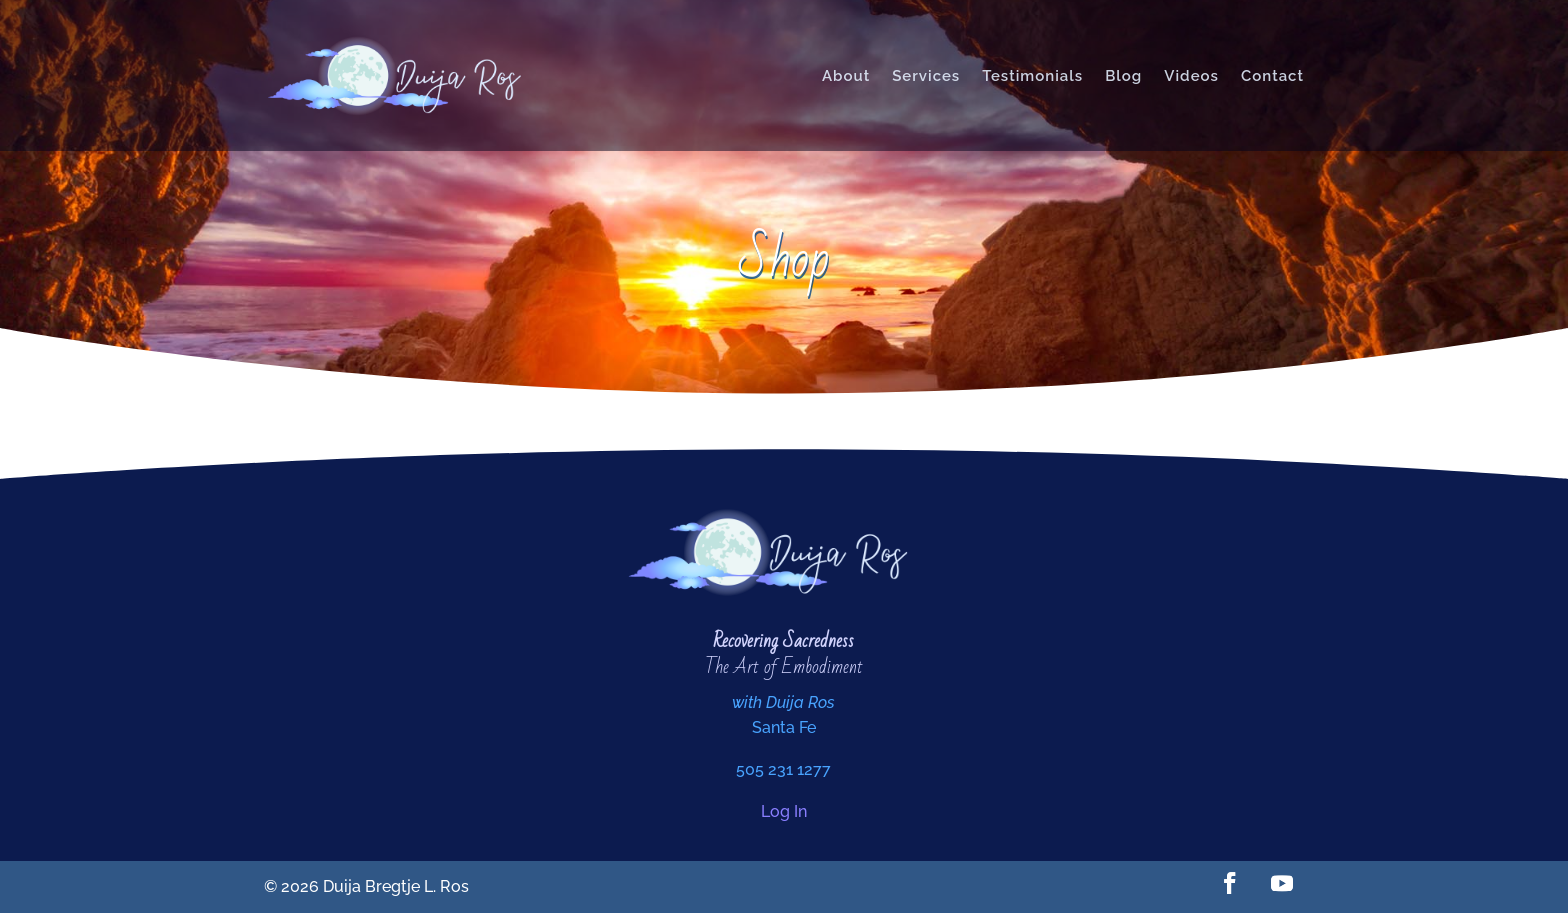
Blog (1123, 76)
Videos (1191, 76)
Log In (784, 811)
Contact (1272, 76)
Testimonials (1032, 76)
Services (926, 76)
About (846, 76)
